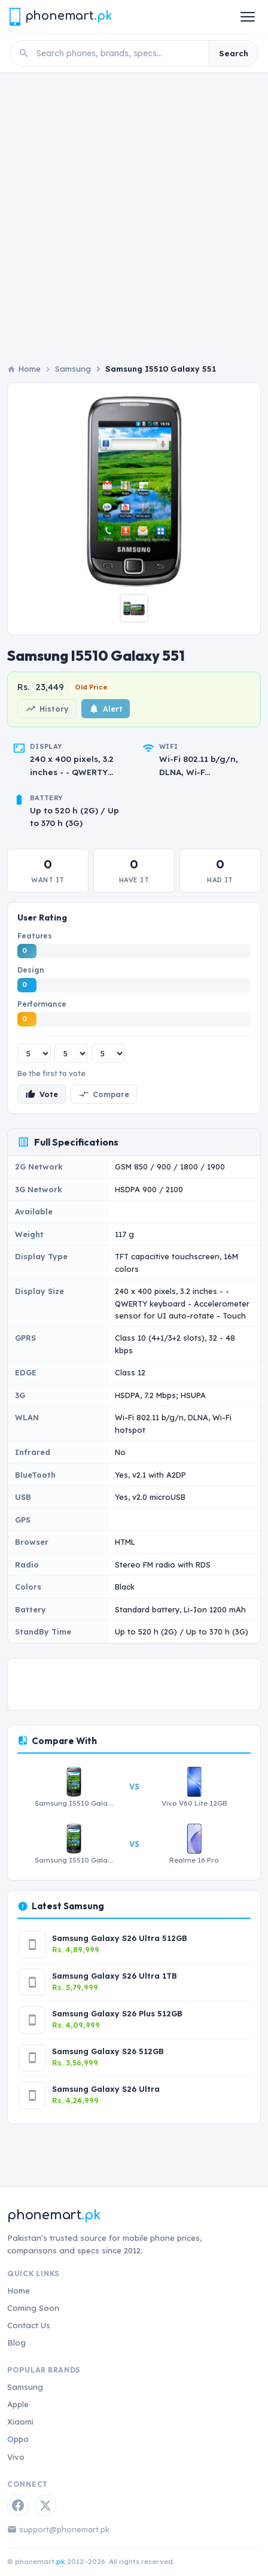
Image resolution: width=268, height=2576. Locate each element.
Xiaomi (20, 2421)
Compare (103, 1094)
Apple (18, 2404)
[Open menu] (247, 17)
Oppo (18, 2439)
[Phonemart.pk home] (60, 16)
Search (233, 53)
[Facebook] (18, 2505)
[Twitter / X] (45, 2505)
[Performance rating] (108, 1053)
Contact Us (28, 2325)
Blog (16, 2342)
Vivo (16, 2457)
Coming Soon (33, 2308)
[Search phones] (119, 53)
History (47, 708)
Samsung (73, 368)
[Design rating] (71, 1053)
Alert (106, 708)
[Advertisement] (134, 213)
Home (18, 2290)
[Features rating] (34, 1053)
